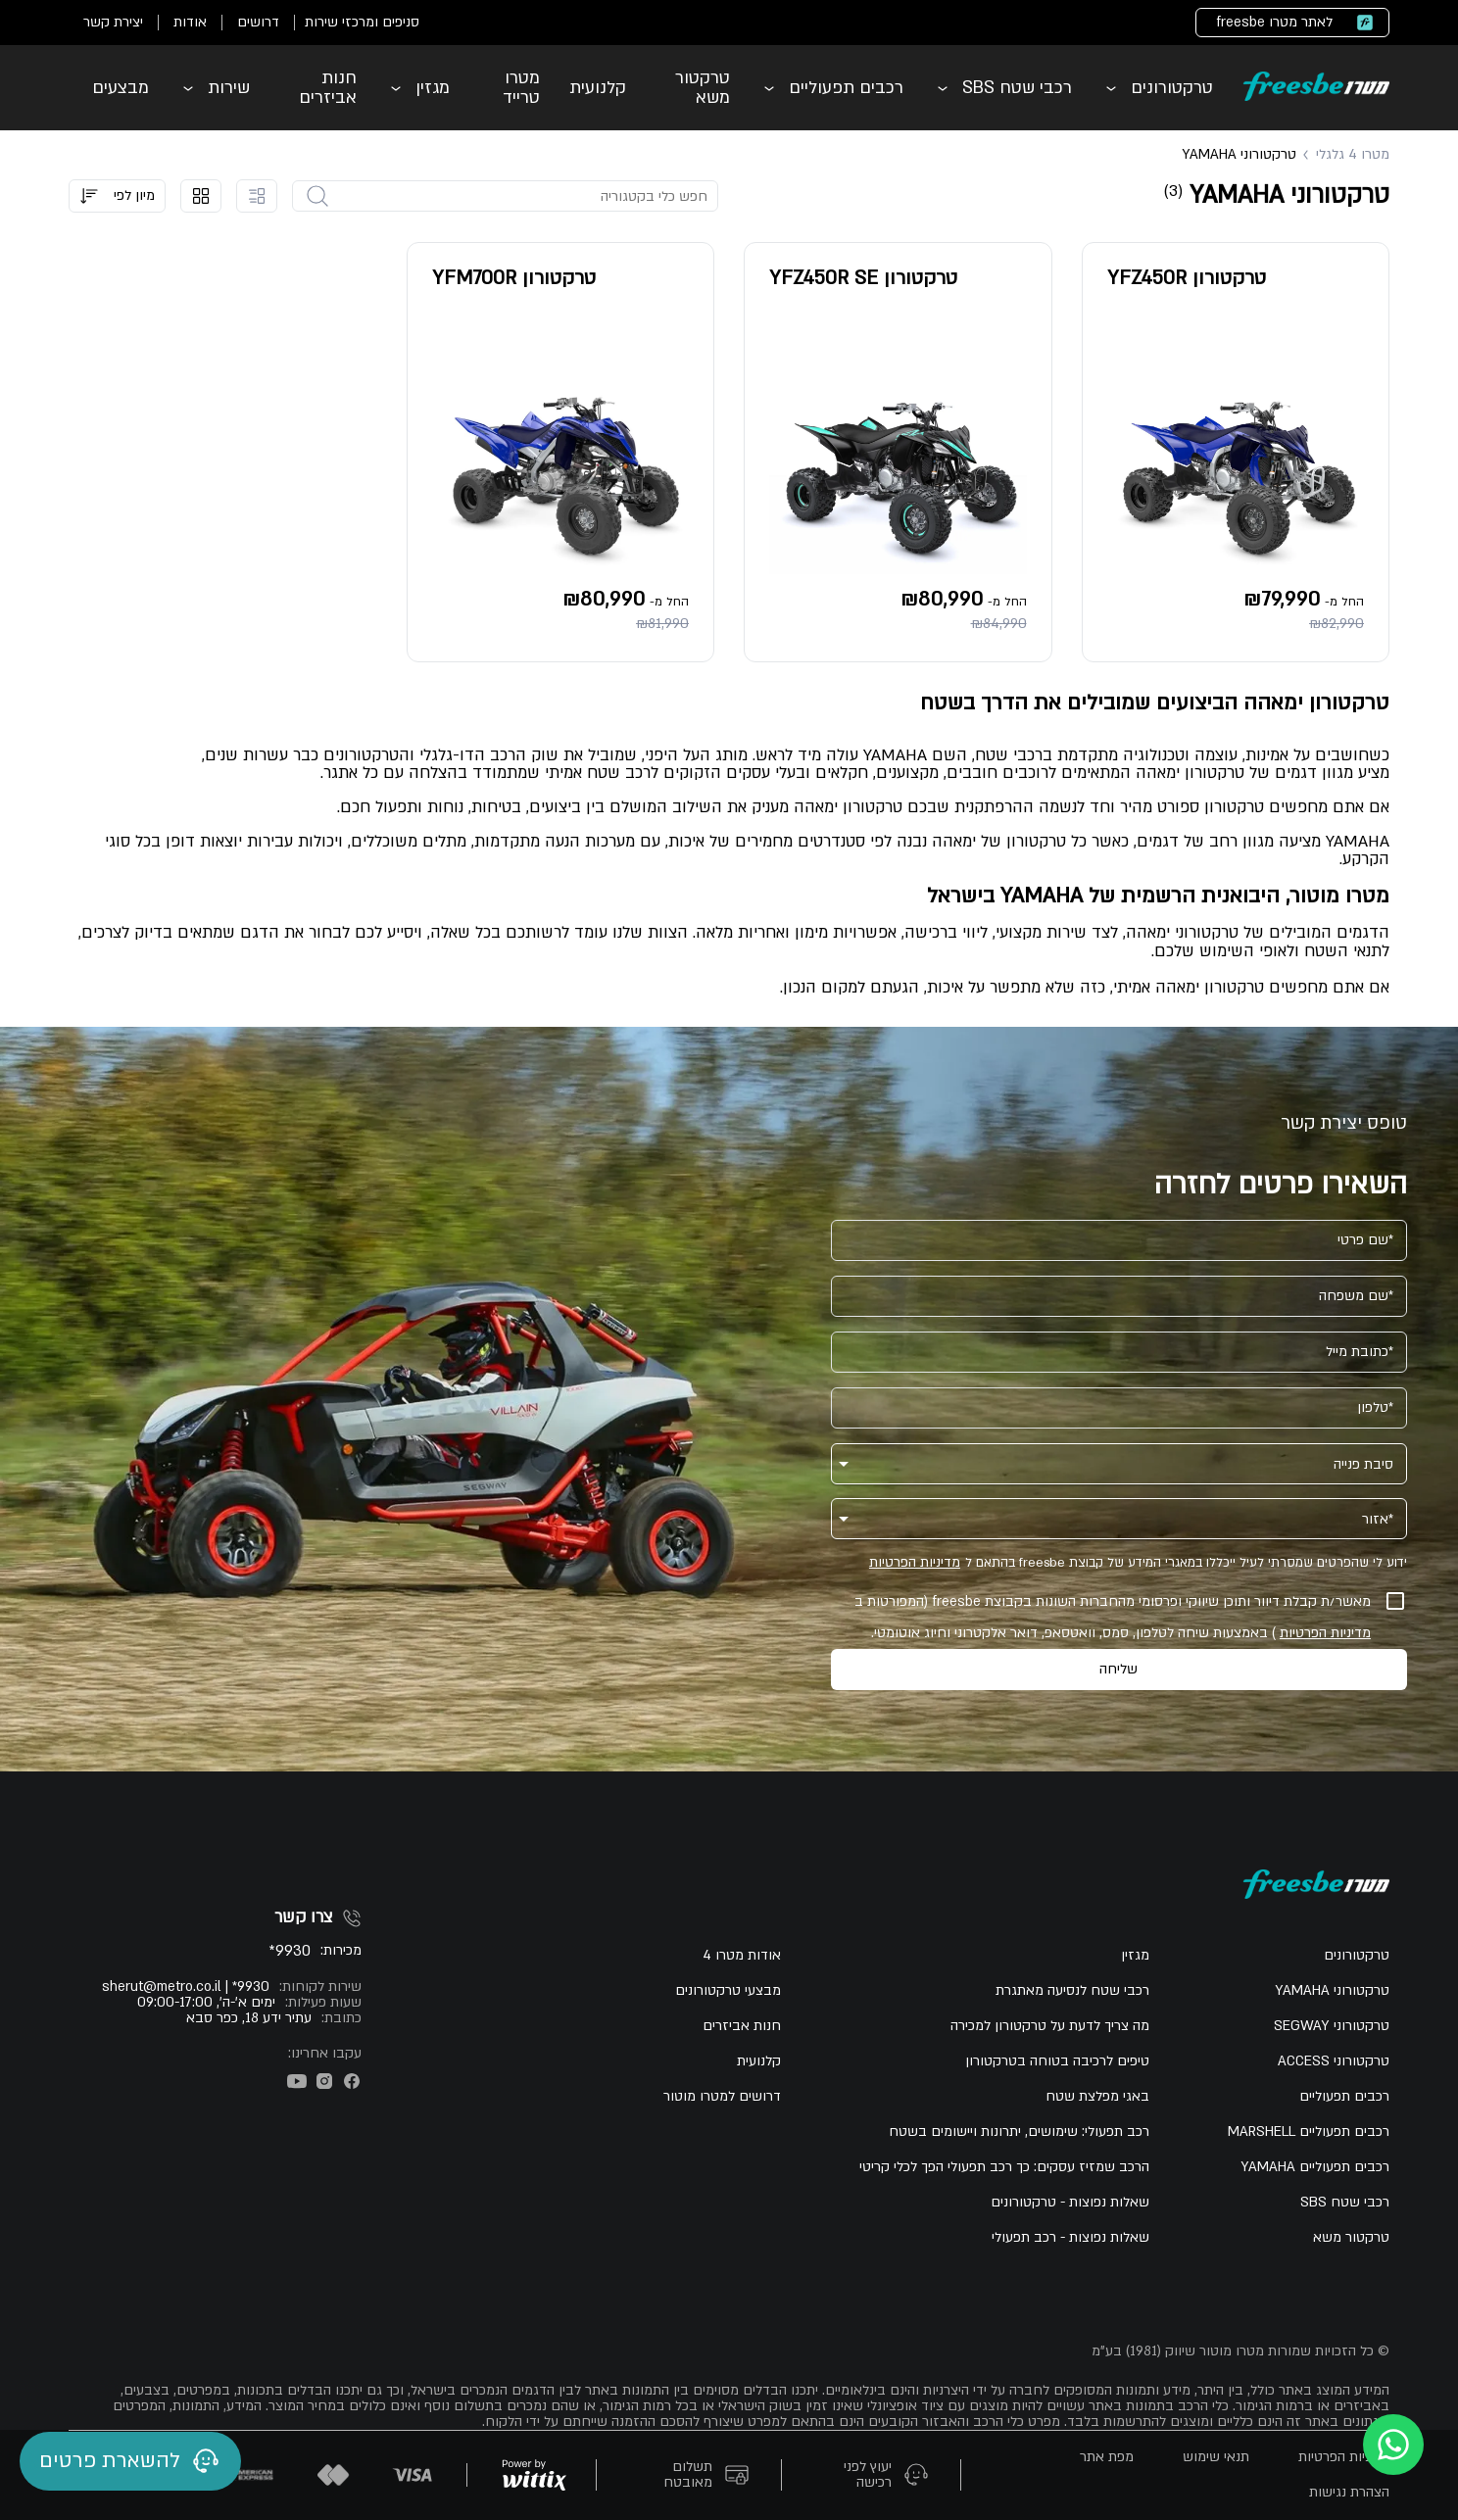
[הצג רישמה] (256, 196)
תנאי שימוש (1216, 2457)
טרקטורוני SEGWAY (1331, 2026)
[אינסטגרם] (324, 2081)
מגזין (432, 88)
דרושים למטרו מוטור (722, 2097)
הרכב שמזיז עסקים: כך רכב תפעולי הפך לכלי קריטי (1004, 2167)
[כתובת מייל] (1119, 1352)
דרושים (258, 22)
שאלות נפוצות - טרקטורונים (1070, 2202)
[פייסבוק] (352, 2081)
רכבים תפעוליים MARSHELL (1308, 2132)
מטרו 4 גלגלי (1352, 155)
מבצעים (120, 87)
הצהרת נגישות (1349, 2492)
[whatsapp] (1393, 2444)
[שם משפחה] (1119, 1296)
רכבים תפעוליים (846, 88)
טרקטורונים (1172, 88)
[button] (117, 196)
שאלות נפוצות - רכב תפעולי (1070, 2238)
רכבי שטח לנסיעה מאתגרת (1072, 1991)
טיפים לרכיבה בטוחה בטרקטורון (1057, 2061)
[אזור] (1132, 1511)
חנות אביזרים (328, 88)
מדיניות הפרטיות (914, 1563)
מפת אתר (1107, 2457)
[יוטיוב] (297, 2081)
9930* (290, 1951)
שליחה (1118, 1669)
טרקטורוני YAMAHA (1332, 1991)
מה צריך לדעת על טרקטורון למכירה (1049, 2026)
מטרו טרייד (521, 88)
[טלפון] (1119, 1408)
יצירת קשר (113, 22)
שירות (229, 88)
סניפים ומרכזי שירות (362, 22)
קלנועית (597, 87)
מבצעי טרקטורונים (728, 1991)
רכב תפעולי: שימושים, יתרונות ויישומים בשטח (1019, 2132)
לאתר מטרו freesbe (1274, 22)
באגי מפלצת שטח (1097, 2097)
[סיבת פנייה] (1132, 1456)
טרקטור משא (702, 88)
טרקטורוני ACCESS (1333, 2061)
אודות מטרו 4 (742, 1955)
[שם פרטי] (1119, 1240)
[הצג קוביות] (200, 196)
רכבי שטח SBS (1017, 88)
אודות (190, 22)
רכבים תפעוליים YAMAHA (1314, 2167)
